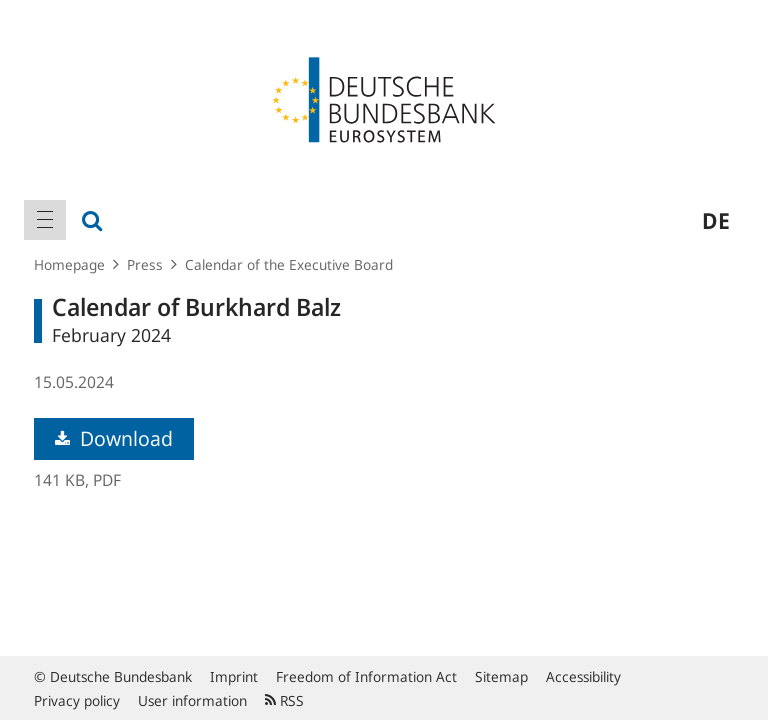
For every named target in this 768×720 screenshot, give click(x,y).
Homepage (69, 264)
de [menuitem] (716, 220)
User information (192, 700)
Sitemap (501, 676)
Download (114, 438)
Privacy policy (77, 700)
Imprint (234, 676)
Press (145, 264)
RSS (284, 700)
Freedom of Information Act (366, 676)
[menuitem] (45, 220)
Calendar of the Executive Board (289, 264)
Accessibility (583, 676)
